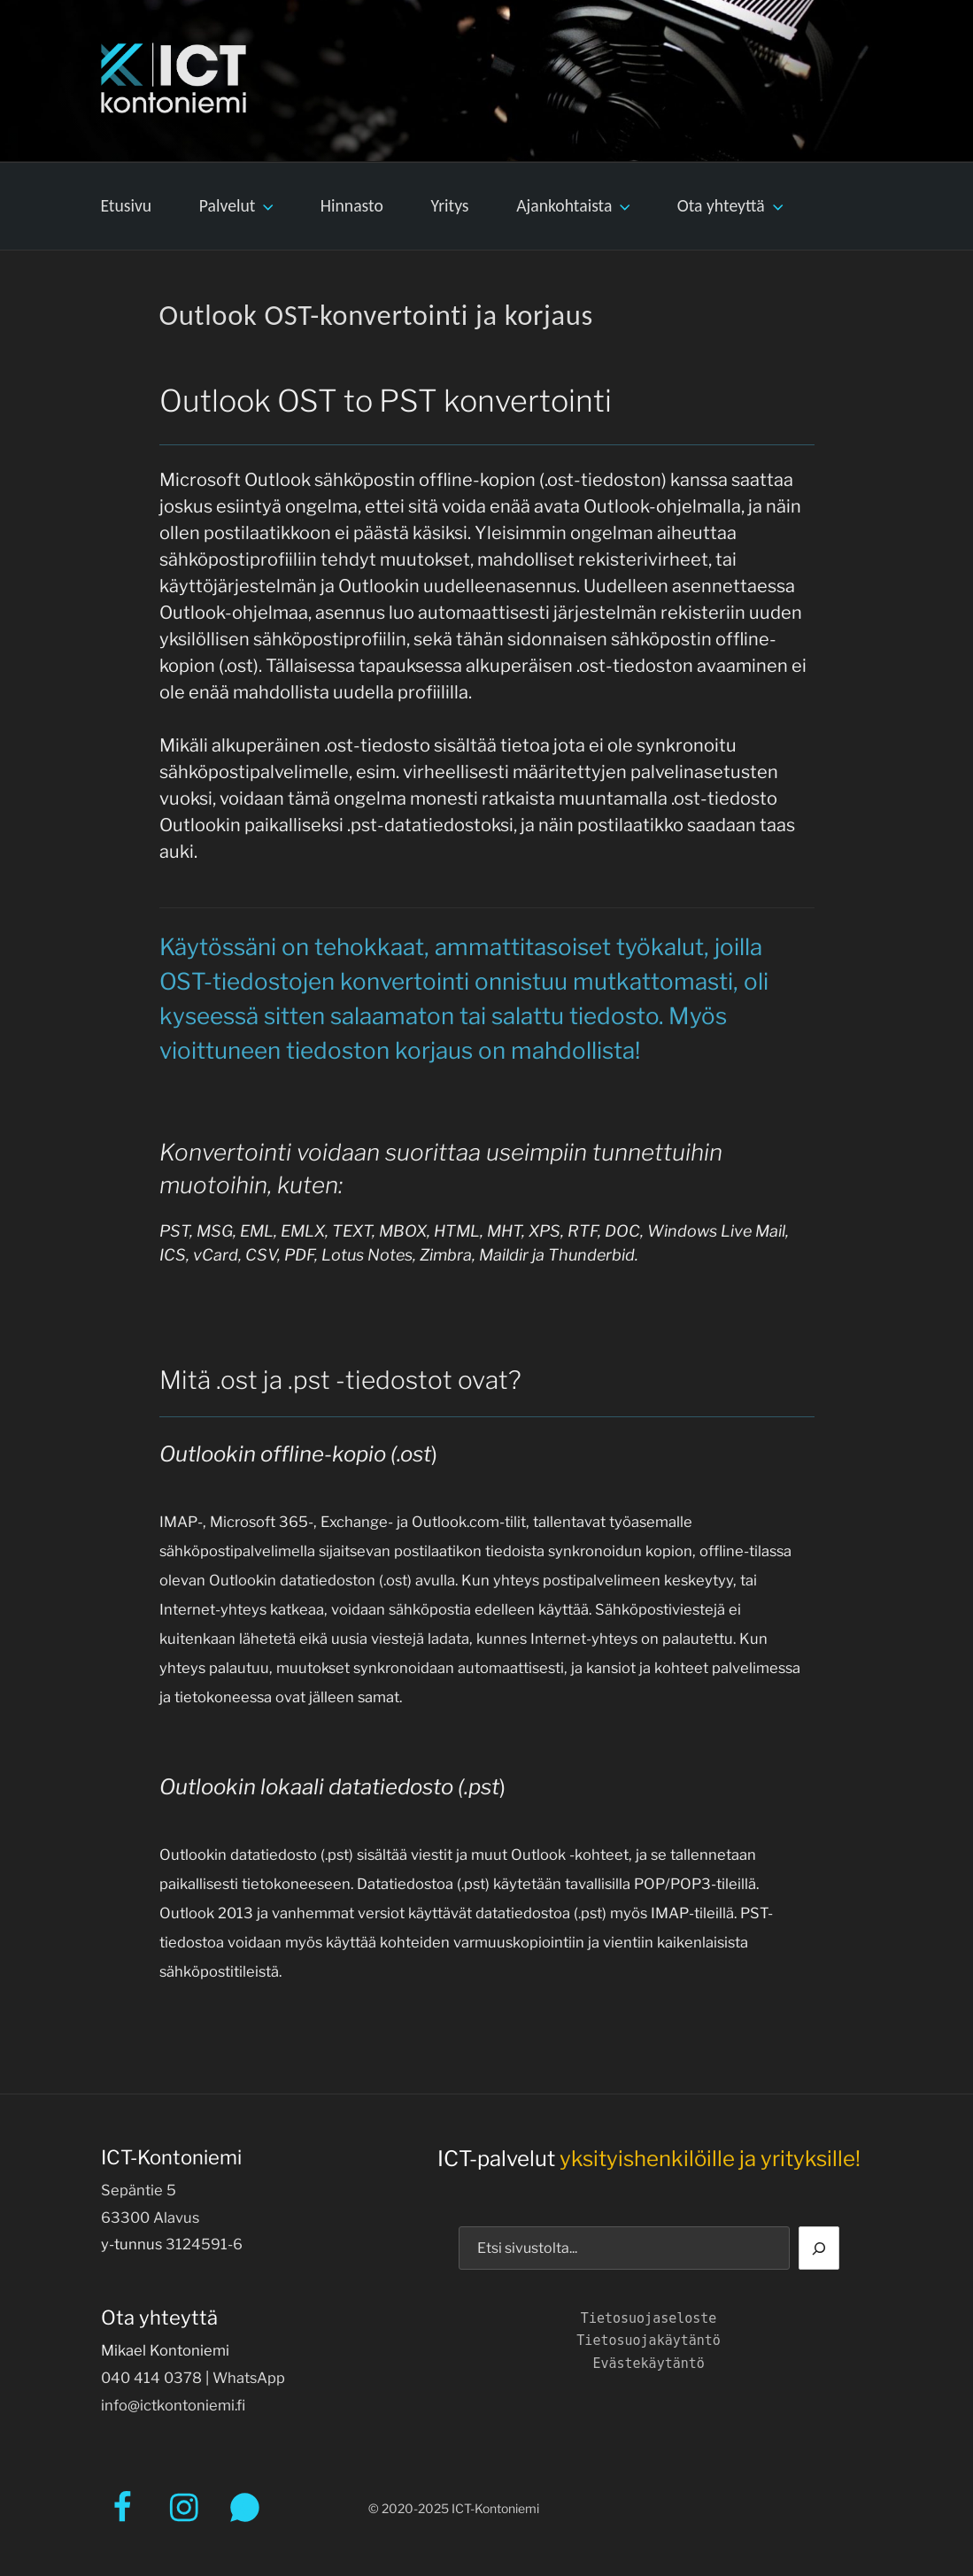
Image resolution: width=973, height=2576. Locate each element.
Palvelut (238, 205)
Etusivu (125, 205)
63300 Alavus (150, 2217)
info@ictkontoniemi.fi (173, 2405)
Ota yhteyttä (732, 205)
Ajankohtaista (575, 205)
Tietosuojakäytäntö (648, 2340)
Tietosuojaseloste (649, 2318)
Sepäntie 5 (138, 2190)
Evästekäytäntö (648, 2364)
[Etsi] (819, 2247)
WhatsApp (248, 2378)
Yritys (450, 205)
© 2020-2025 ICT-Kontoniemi (453, 2508)
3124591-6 (204, 2244)
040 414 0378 (151, 2378)
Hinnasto (351, 205)
